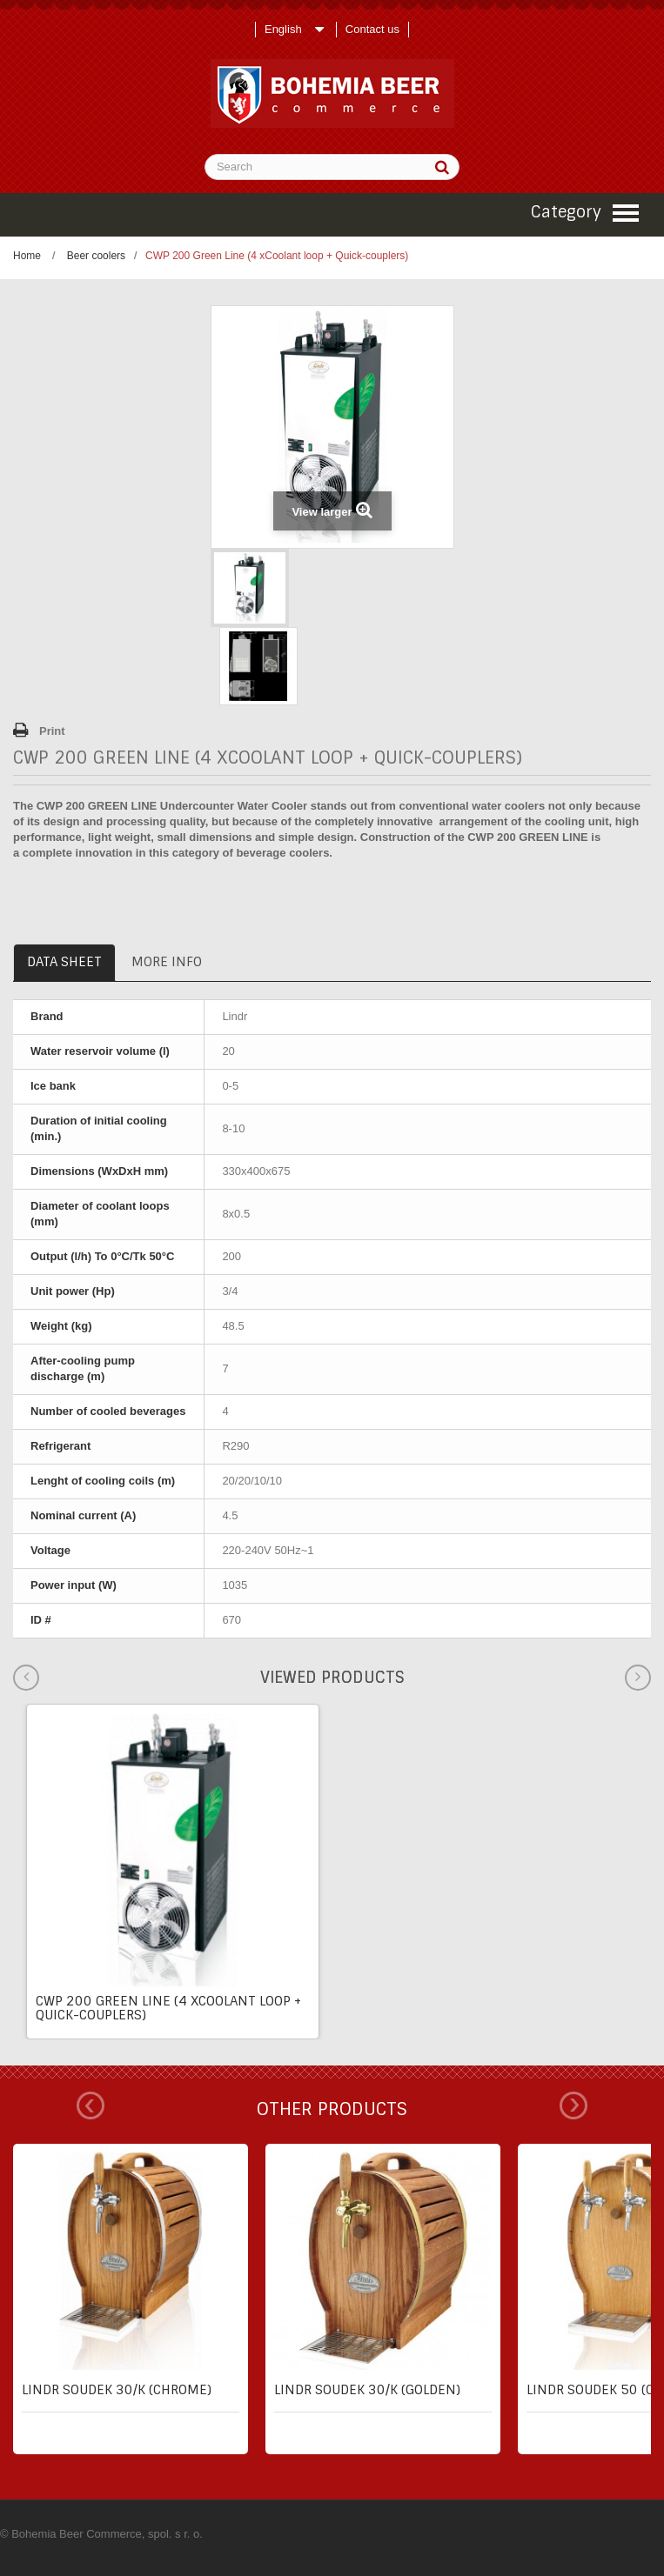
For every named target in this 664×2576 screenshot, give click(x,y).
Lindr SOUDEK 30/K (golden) (367, 2390)
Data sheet (64, 962)
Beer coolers (96, 256)
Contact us (372, 29)
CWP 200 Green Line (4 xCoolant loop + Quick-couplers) (168, 2007)
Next (573, 2105)
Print (52, 730)
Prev (90, 2105)
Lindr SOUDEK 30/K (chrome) (116, 2390)
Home (27, 256)
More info (166, 962)
